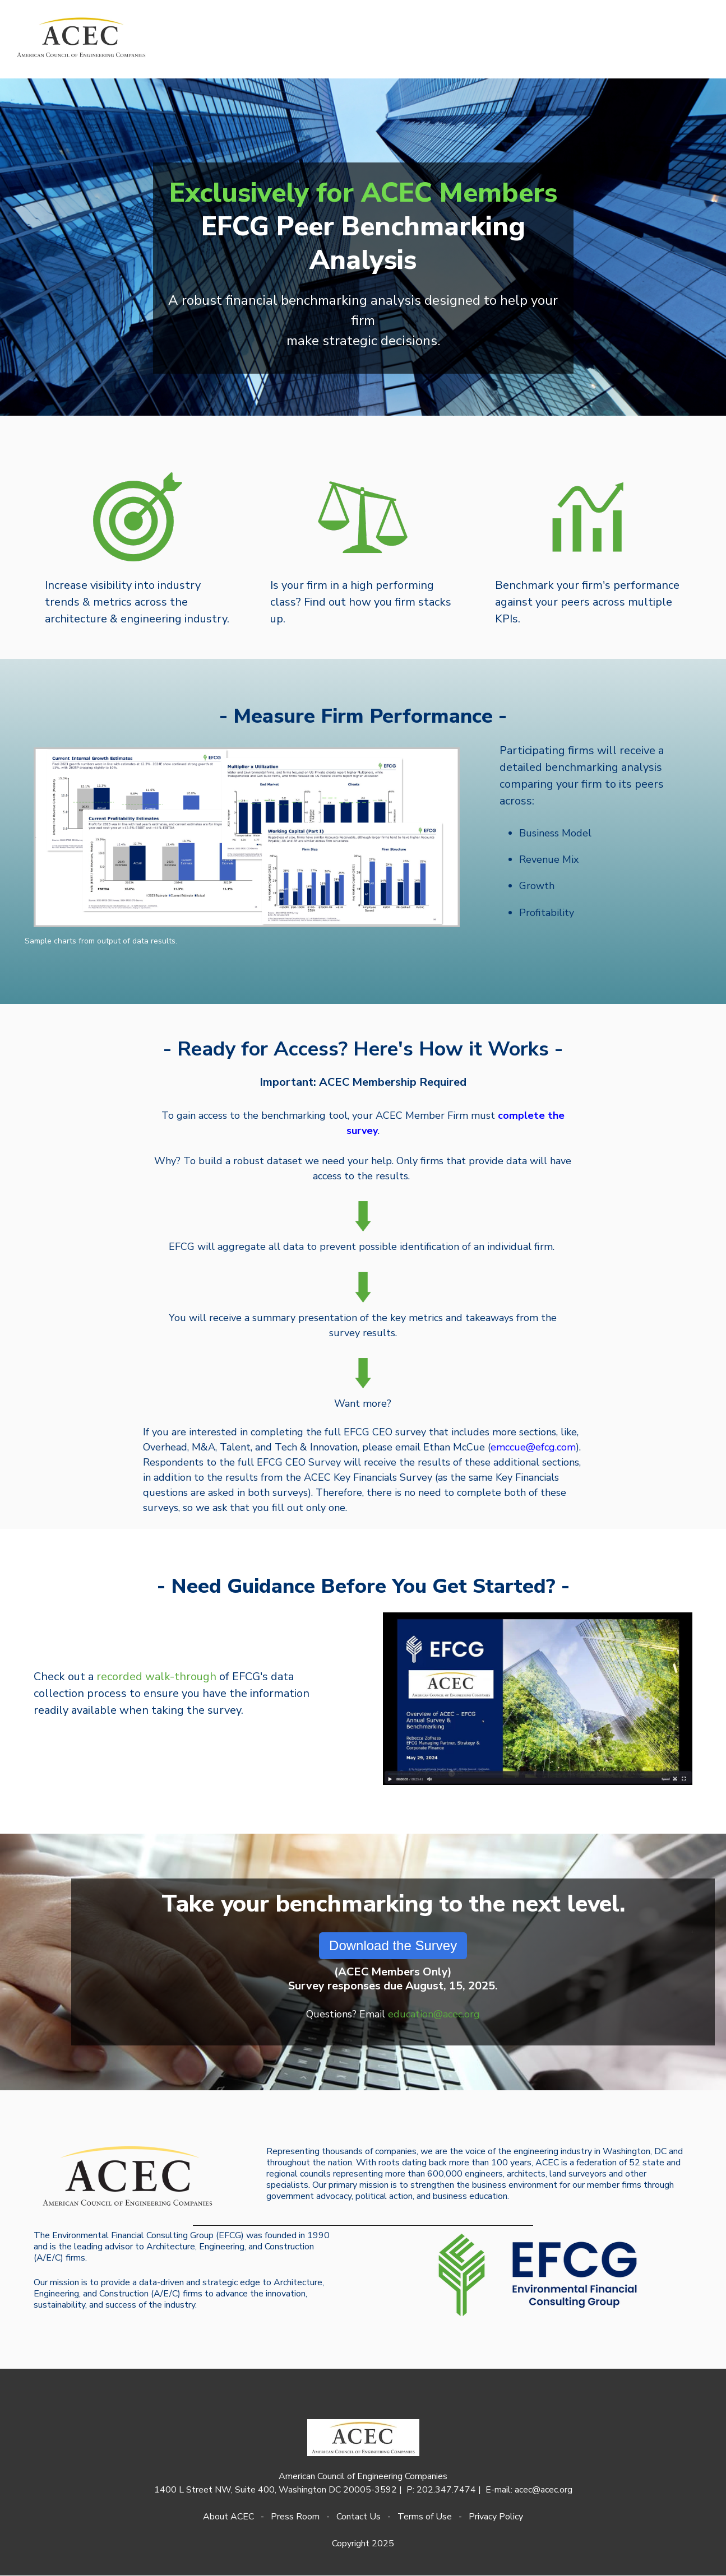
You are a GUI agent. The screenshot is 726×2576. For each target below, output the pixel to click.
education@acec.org (434, 2014)
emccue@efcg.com (533, 1447)
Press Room (295, 2516)
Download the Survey (393, 1945)
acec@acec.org (543, 2490)
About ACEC (228, 2516)
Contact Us (358, 2516)
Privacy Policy (496, 2516)
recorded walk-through (156, 1676)
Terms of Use (424, 2516)
